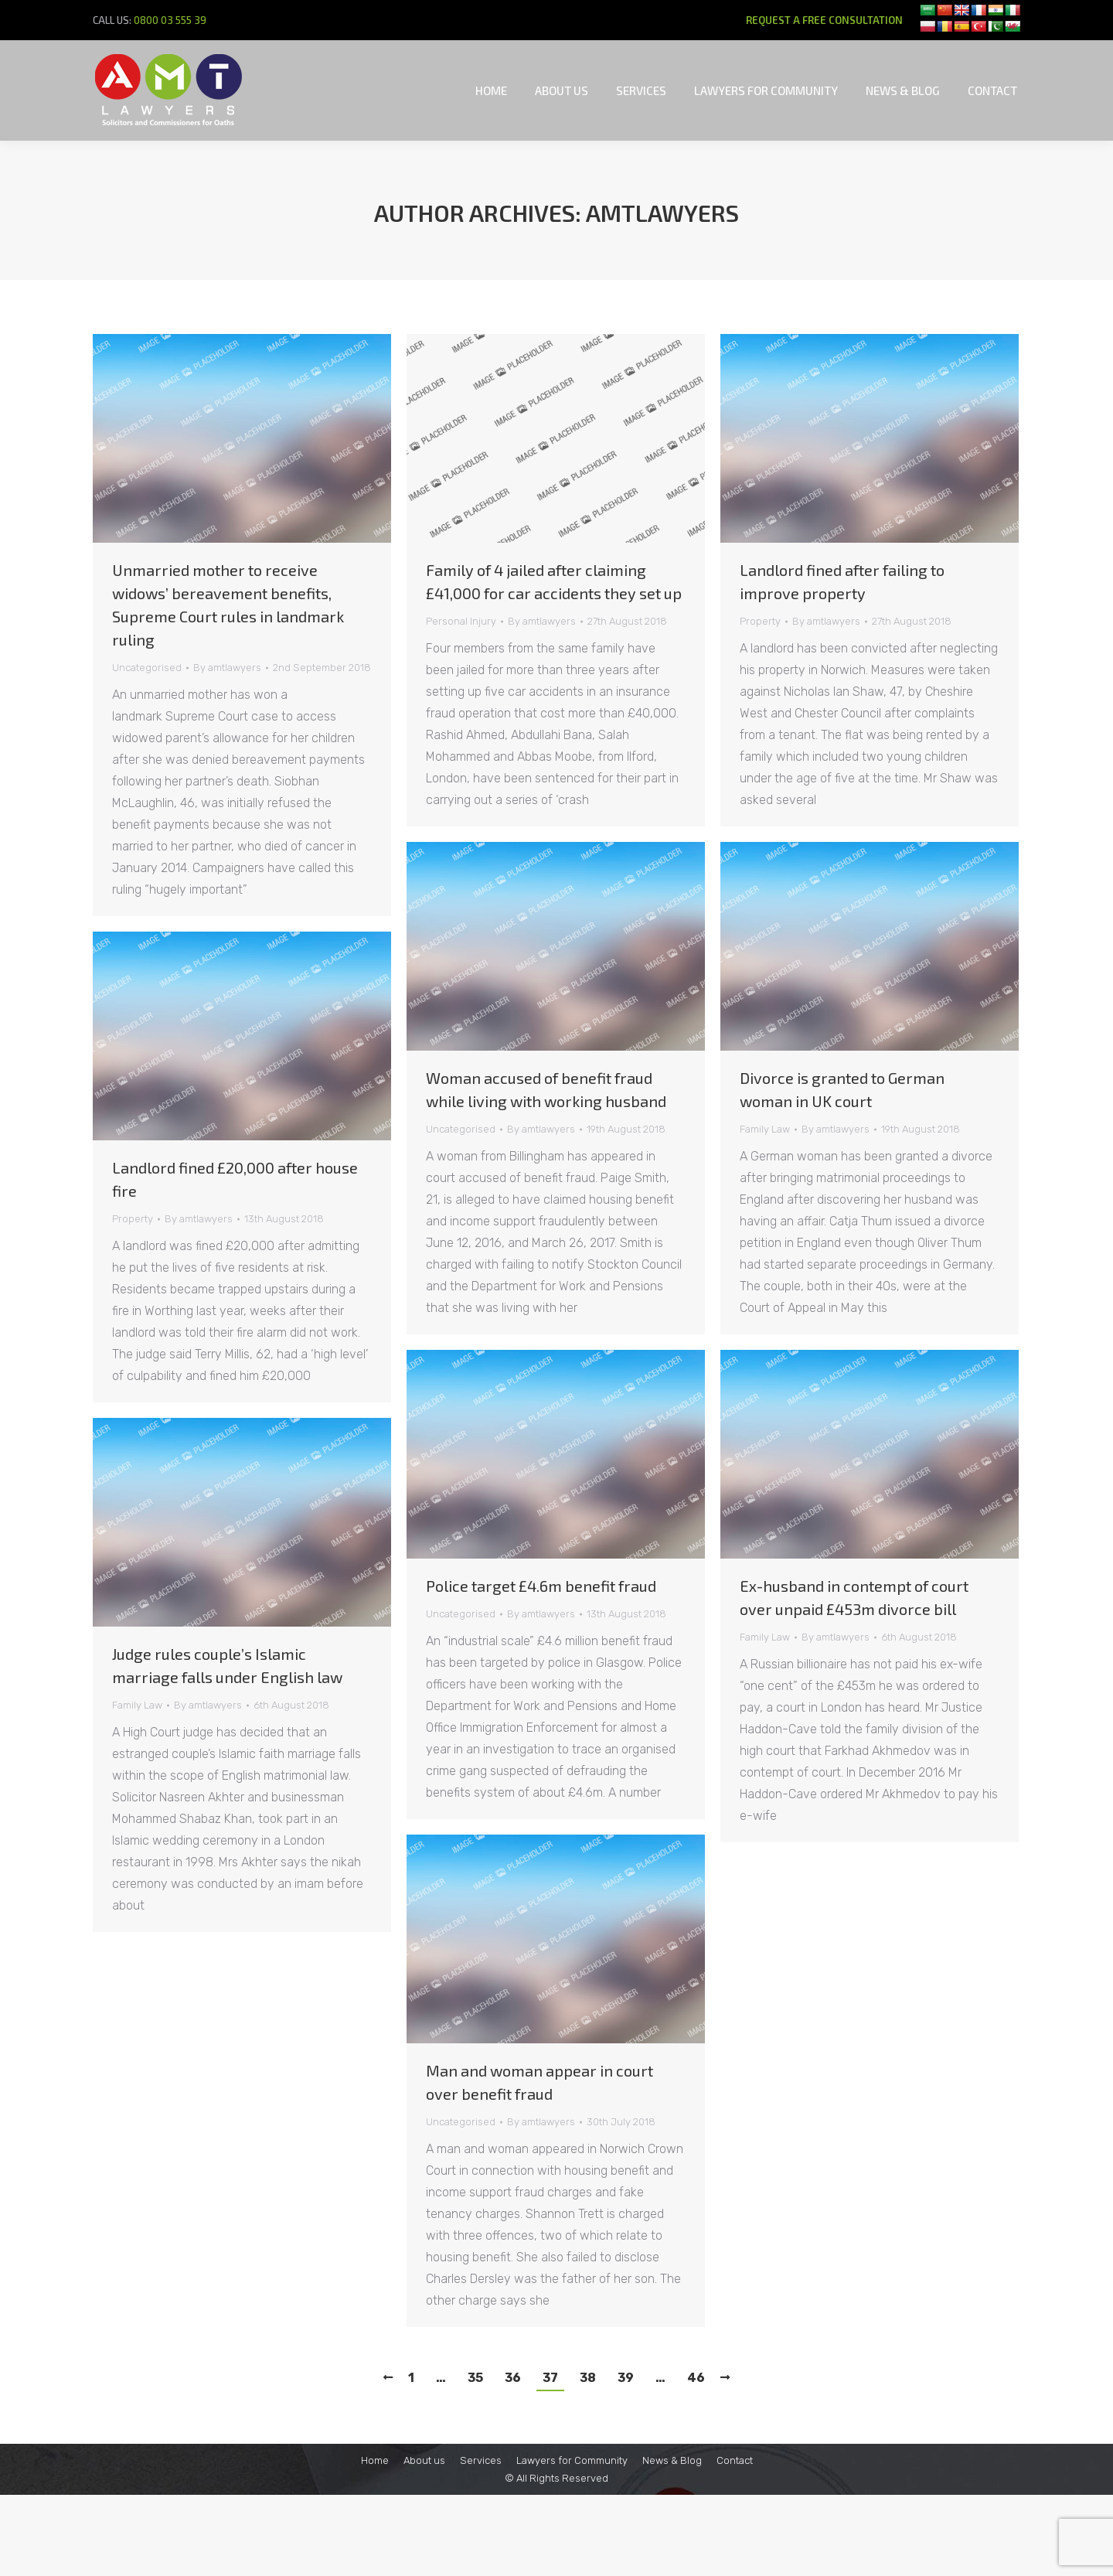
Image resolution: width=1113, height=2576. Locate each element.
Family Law (765, 1129)
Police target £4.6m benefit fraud (541, 1585)
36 (513, 2377)
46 (696, 2377)
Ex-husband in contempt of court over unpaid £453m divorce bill (854, 1597)
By (227, 667)
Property (760, 621)
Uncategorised (147, 667)
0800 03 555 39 (170, 20)
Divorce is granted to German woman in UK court (842, 1089)
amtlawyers (662, 213)
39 (626, 2377)
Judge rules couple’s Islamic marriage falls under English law (227, 1665)
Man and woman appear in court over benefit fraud (539, 2082)
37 (550, 2377)
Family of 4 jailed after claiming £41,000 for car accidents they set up (554, 581)
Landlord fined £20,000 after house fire (235, 1179)
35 (475, 2377)
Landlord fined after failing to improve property (842, 581)
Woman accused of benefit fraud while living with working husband (546, 1089)
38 (588, 2377)
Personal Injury (461, 621)
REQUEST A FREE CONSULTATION (824, 20)
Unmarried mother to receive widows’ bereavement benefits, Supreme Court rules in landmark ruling (228, 605)
